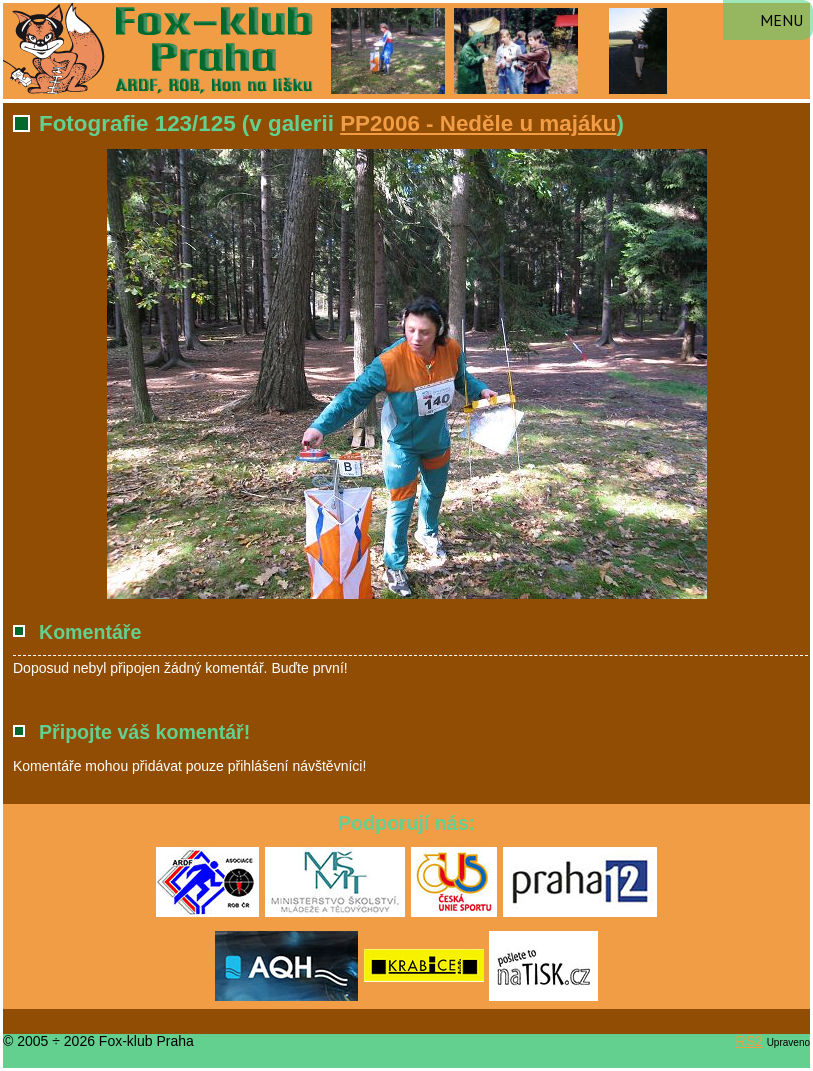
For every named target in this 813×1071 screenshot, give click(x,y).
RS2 (749, 1041)
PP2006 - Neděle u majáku (478, 123)
